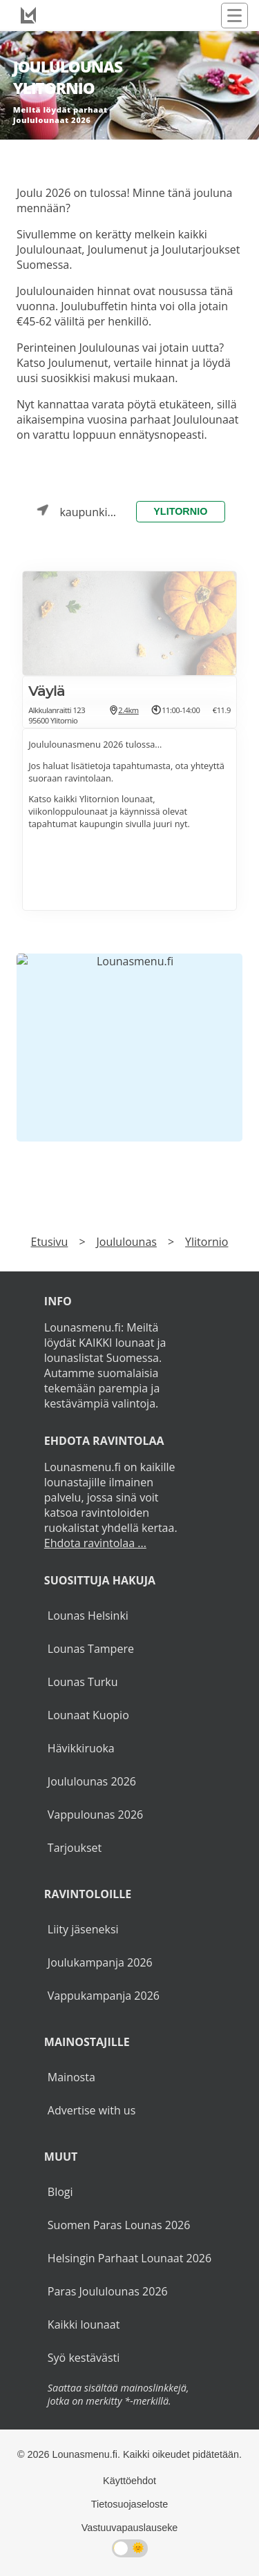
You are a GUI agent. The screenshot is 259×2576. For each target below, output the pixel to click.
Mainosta (71, 2077)
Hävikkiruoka (81, 1748)
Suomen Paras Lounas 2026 (119, 2225)
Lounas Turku (83, 1681)
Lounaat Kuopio (88, 1715)
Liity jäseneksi (83, 1929)
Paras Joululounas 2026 (108, 2291)
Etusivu (49, 1241)
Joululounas (127, 1241)
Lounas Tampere (91, 1648)
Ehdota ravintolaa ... (95, 1543)
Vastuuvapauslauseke (129, 2527)
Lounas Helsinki (88, 1615)
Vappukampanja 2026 (104, 1995)
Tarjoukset (75, 1847)
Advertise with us (91, 2110)
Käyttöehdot (129, 2480)
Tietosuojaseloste (129, 2504)
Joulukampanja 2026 (100, 1962)
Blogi (60, 2191)
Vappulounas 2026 (95, 1814)
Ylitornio (180, 511)
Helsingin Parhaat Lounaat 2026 (129, 2258)
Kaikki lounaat (84, 2324)
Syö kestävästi (83, 2357)
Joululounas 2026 (92, 1781)
